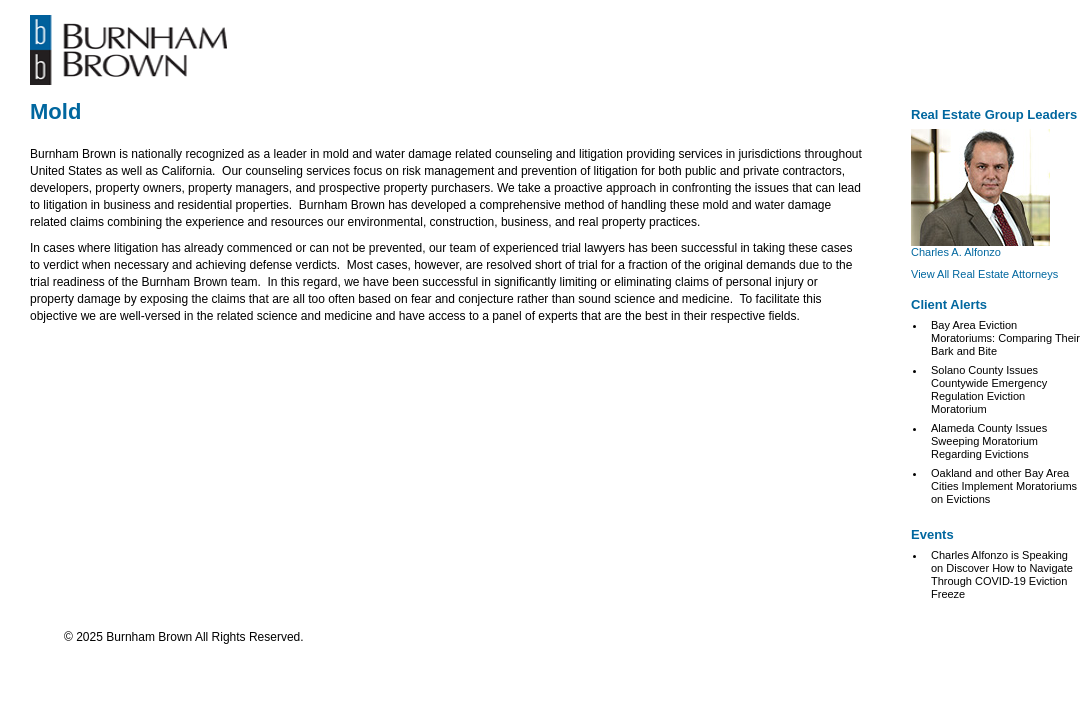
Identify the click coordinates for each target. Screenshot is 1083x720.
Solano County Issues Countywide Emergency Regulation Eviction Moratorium (989, 389)
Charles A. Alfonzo (956, 252)
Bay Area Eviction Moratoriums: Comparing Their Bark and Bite (1005, 338)
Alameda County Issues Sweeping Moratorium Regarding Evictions (989, 441)
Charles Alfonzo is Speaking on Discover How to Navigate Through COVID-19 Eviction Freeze (1002, 574)
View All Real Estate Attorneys (984, 274)
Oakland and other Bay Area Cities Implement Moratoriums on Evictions (1004, 486)
